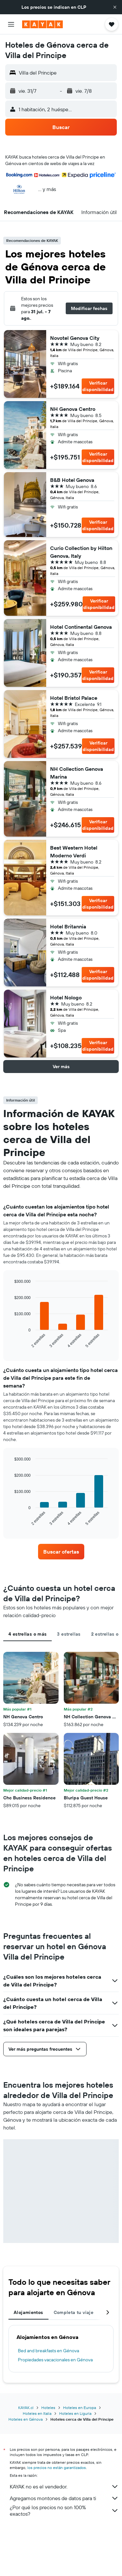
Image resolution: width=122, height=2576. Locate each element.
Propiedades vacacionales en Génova (55, 2360)
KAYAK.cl (26, 2407)
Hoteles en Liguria (75, 2413)
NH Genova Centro (72, 409)
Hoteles (48, 2407)
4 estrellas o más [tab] (27, 1634)
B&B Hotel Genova (72, 480)
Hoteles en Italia (37, 2413)
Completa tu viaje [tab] (73, 2312)
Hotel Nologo (66, 997)
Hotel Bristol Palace (73, 698)
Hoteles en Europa (79, 2407)
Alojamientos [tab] (28, 2312)
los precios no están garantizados (56, 2467)
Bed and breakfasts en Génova (48, 2351)
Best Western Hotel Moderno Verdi (73, 851)
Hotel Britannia (68, 926)
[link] (61, 1551)
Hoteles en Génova (25, 2419)
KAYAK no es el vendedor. (64, 2486)
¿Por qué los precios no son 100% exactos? (64, 2510)
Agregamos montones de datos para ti (64, 2498)
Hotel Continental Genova (81, 627)
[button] (115, 7)
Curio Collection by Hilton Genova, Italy (81, 552)
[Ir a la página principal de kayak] (42, 24)
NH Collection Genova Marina (76, 773)
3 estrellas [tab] (68, 1634)
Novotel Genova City (75, 338)
